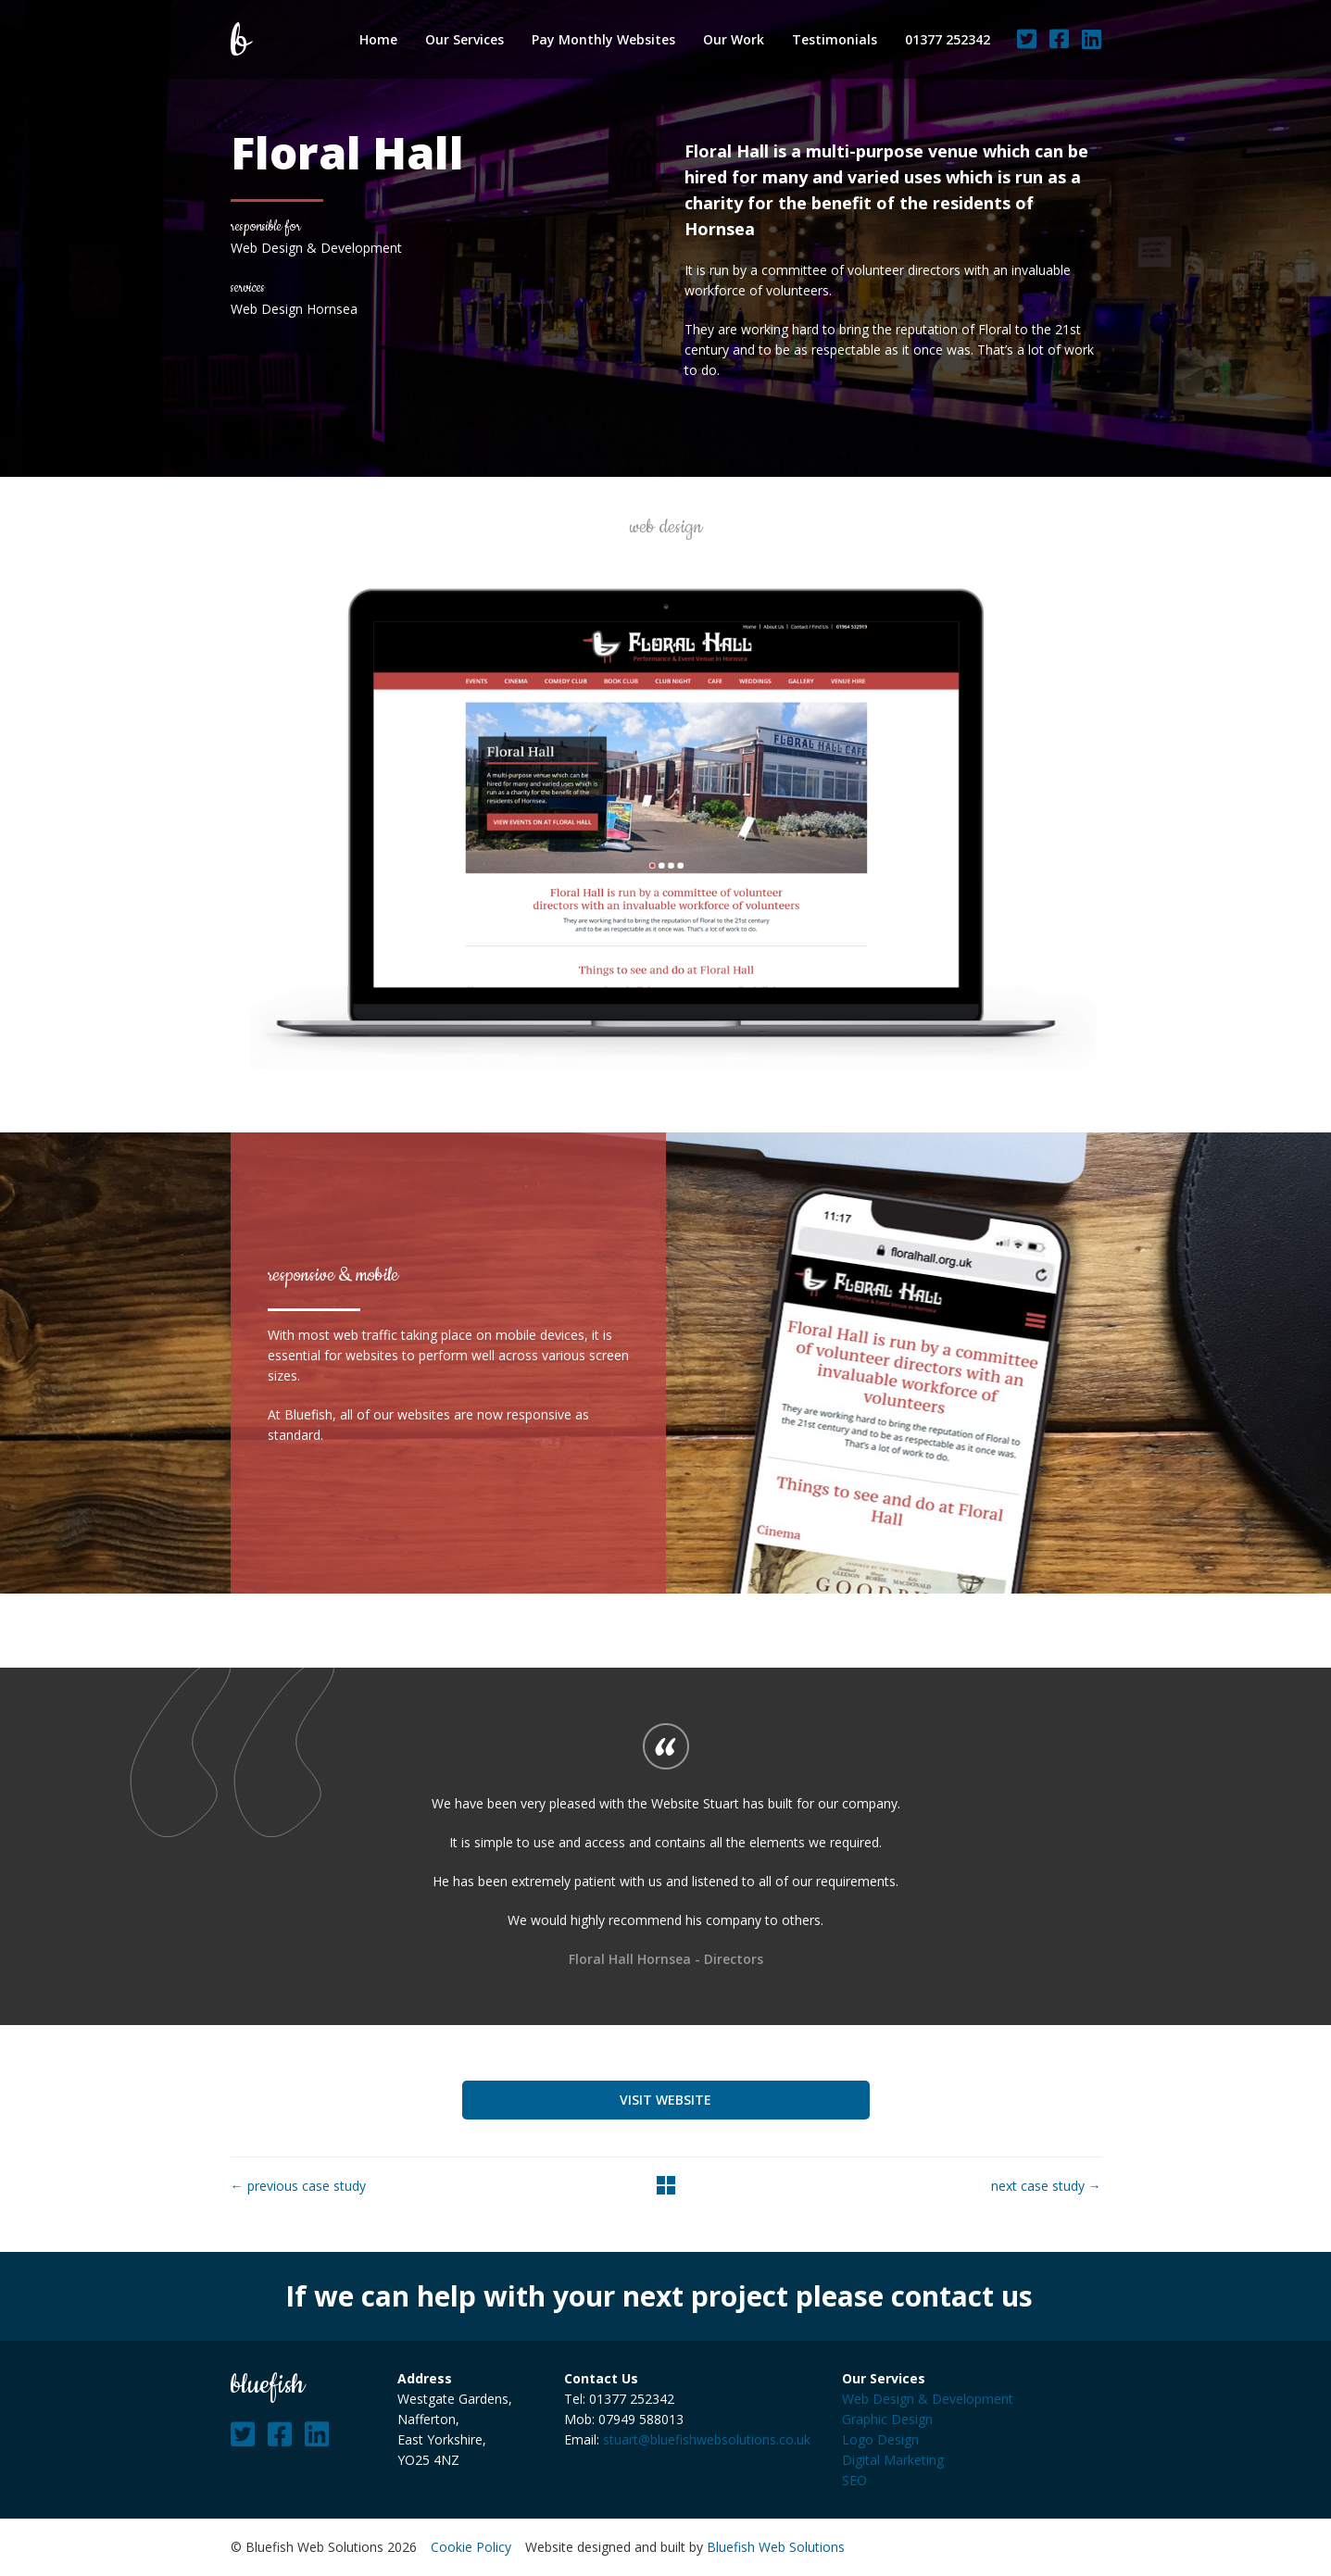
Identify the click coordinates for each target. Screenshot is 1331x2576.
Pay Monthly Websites (603, 39)
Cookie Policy (471, 2547)
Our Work (733, 39)
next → (1046, 2186)
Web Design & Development (927, 2398)
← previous (298, 2186)
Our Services (464, 39)
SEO (854, 2480)
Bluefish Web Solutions (776, 2547)
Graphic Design (887, 2419)
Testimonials (834, 39)
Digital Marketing (893, 2460)
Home (378, 39)
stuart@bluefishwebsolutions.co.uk (706, 2439)
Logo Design (880, 2439)
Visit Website (665, 2099)
